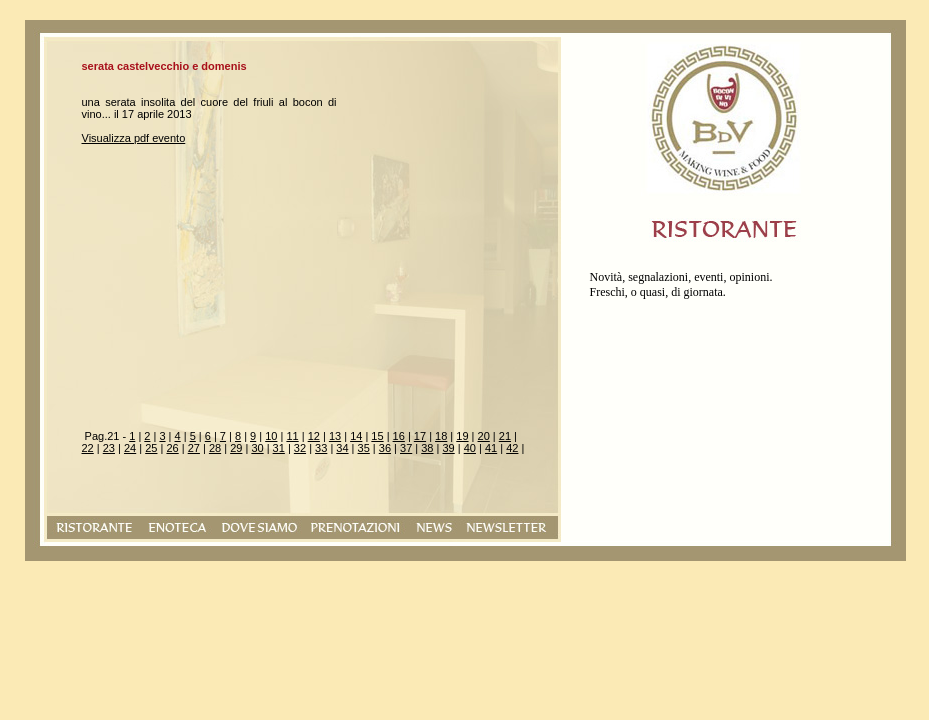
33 (321, 448)
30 (257, 448)
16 (399, 436)
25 (151, 448)
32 (300, 448)
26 (172, 448)
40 (470, 448)
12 (314, 436)
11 (292, 436)
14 (356, 436)
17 (420, 436)
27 (194, 448)
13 (335, 436)
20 (484, 436)
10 (271, 436)
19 (462, 436)
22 (88, 448)
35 (364, 448)
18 (441, 436)
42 (512, 448)
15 (377, 436)
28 (215, 448)
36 (385, 448)
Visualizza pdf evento (134, 138)
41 (491, 448)
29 (236, 448)
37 (406, 448)
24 (130, 448)
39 (448, 448)
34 (342, 448)
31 (279, 448)
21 (505, 436)
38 (427, 448)
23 (109, 448)
